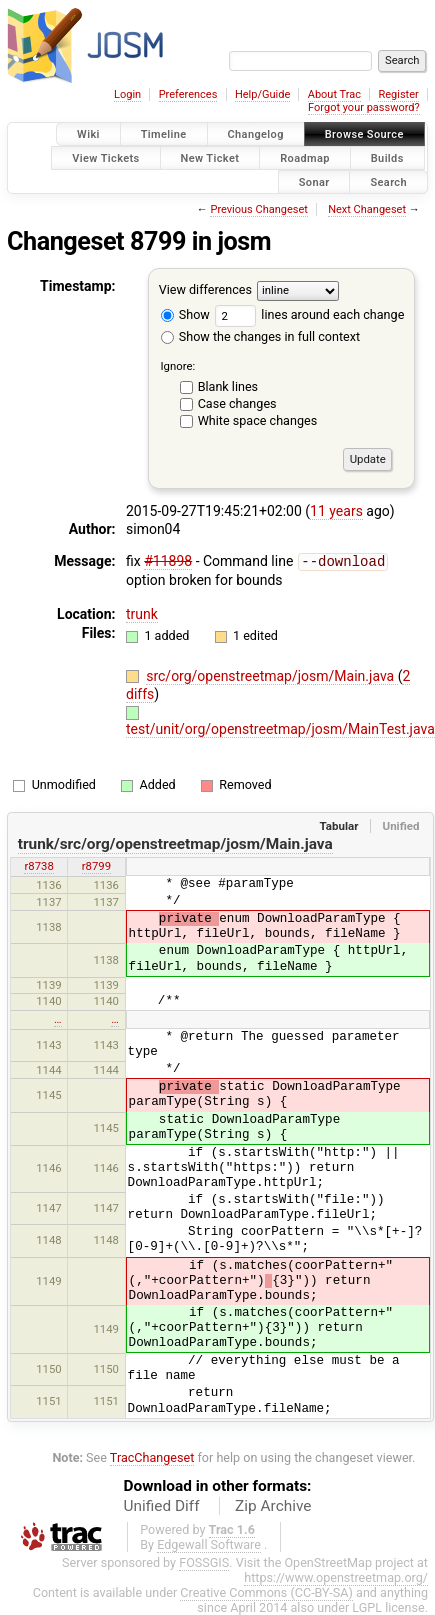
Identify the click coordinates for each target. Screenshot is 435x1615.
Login (127, 94)
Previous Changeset (258, 209)
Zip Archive (273, 1505)
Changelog (256, 134)
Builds (387, 157)
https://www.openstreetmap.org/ (336, 1576)
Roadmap (305, 157)
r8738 (38, 865)
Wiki (88, 134)
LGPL (367, 1606)
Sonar (314, 181)
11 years (336, 511)
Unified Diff (162, 1505)
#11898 (168, 561)
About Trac (334, 94)
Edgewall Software (209, 1543)
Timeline (164, 134)
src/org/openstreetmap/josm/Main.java (271, 675)
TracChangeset (152, 1456)
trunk (142, 613)
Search (388, 181)
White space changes (258, 420)
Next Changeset (367, 209)
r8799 (96, 865)
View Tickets (105, 157)
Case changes (237, 403)
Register (398, 94)
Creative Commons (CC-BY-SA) (266, 1591)
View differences (205, 290)
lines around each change (309, 314)
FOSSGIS (204, 1561)
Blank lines (228, 386)
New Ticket (210, 157)
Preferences (188, 94)
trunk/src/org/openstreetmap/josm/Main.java (175, 843)
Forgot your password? (364, 107)
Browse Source (364, 134)
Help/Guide (262, 94)
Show (185, 314)
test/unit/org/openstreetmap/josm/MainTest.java (280, 728)
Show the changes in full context (260, 336)
